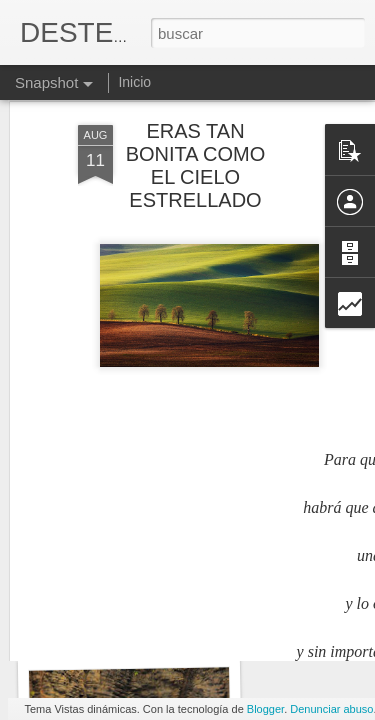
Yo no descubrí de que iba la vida (164, 628)
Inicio (134, 82)
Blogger (265, 709)
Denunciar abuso (331, 709)
